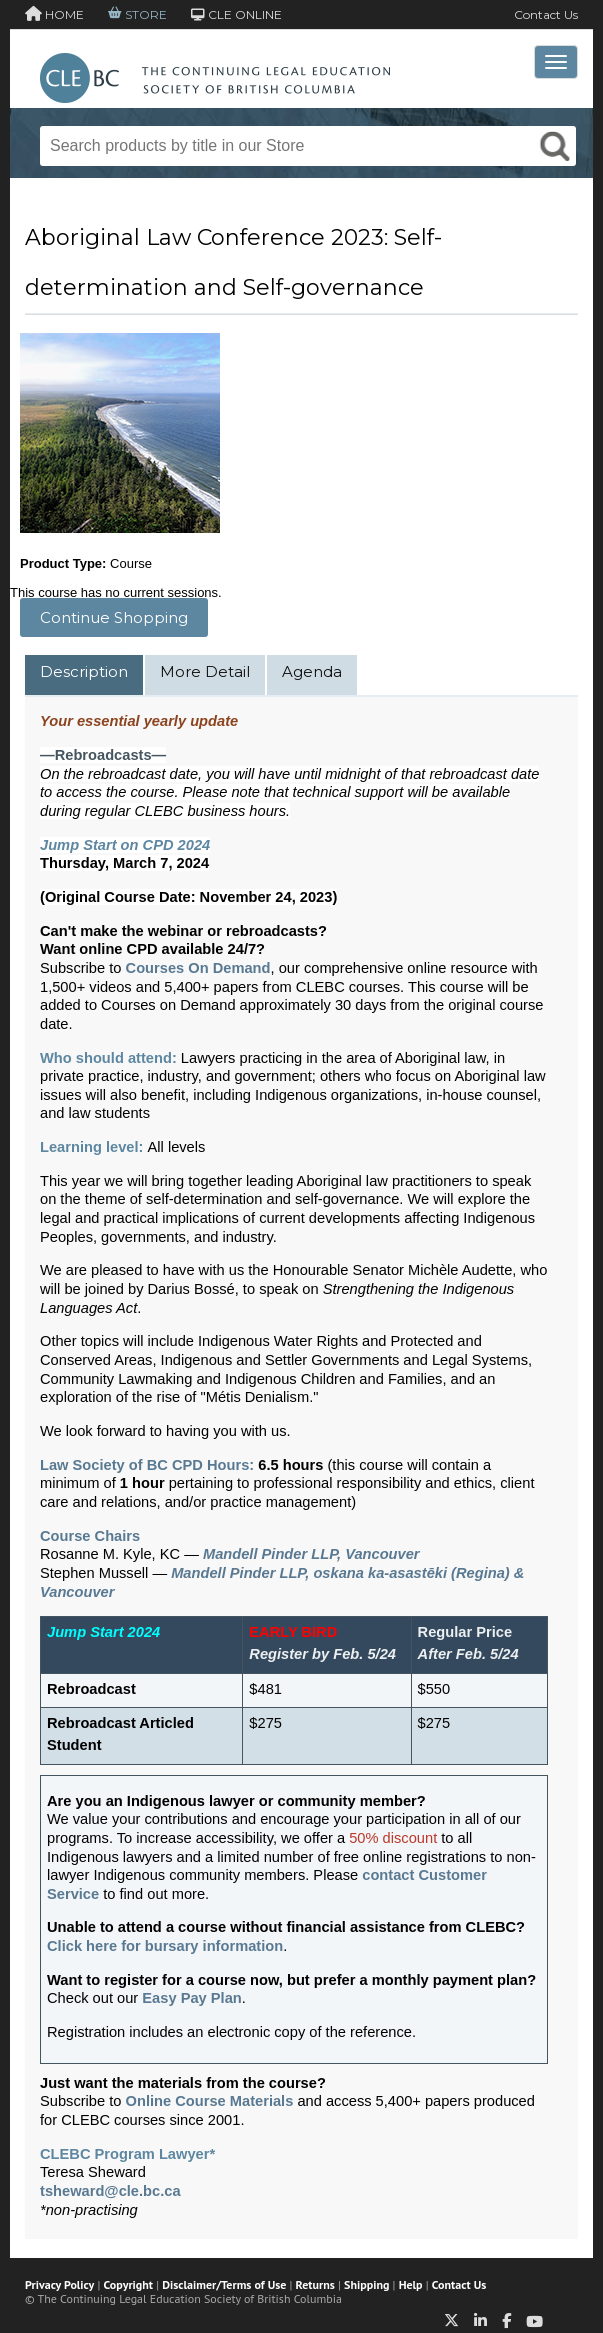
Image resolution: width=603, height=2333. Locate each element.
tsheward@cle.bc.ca (110, 2191)
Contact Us (546, 14)
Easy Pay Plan (191, 1998)
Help (411, 2284)
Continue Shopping (114, 617)
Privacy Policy (59, 2284)
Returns (315, 2284)
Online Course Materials (210, 2101)
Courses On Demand (198, 968)
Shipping (366, 2284)
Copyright (128, 2284)
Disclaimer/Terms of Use (224, 2284)
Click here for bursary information (165, 1946)
